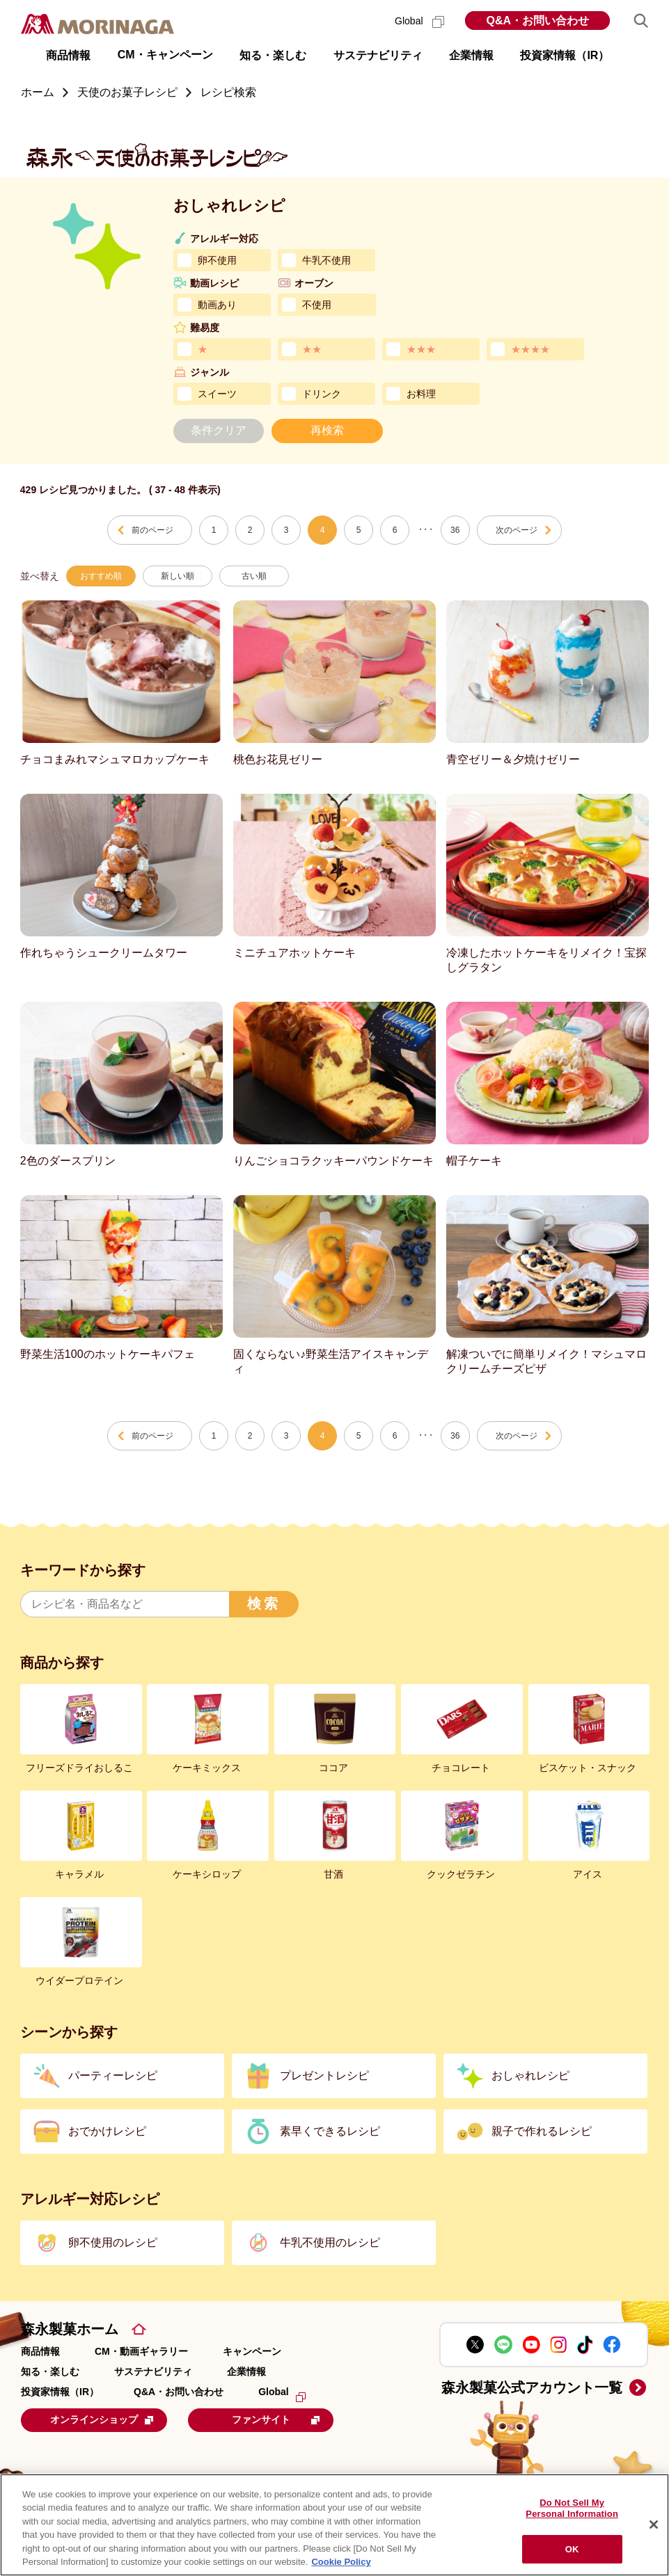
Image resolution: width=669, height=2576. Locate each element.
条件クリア (218, 430)
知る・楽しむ (50, 2371)
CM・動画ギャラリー (141, 2351)
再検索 (327, 430)
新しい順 (177, 576)
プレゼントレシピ (324, 2075)
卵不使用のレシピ (112, 2242)
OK (572, 2549)
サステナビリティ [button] (378, 55)
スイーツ (217, 393)
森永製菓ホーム (69, 2329)
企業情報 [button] (471, 55)
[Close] (653, 2524)
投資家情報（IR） (60, 2391)
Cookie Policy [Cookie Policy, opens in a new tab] (340, 2562)
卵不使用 (217, 260)
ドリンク (321, 393)
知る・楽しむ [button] (272, 55)
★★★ (421, 349)
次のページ (516, 530)
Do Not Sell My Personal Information (572, 2509)
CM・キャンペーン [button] (165, 55)
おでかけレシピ (107, 2131)
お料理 (421, 393)
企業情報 (246, 2371)
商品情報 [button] (68, 55)
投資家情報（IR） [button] (564, 55)
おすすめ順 (101, 576)
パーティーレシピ (112, 2075)
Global (419, 20)
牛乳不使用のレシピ (330, 2242)
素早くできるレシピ (330, 2131)
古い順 (254, 576)
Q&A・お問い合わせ (537, 20)
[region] (334, 2525)
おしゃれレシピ (530, 2075)
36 (454, 530)
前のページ (152, 530)
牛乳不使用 (326, 260)
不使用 (316, 304)
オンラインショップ (107, 2419)
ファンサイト (288, 2419)
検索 (264, 1603)
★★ (312, 349)
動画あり (217, 304)
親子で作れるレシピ (541, 2131)
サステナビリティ (153, 2371)
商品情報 (40, 2351)
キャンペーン (252, 2351)
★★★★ (530, 349)
